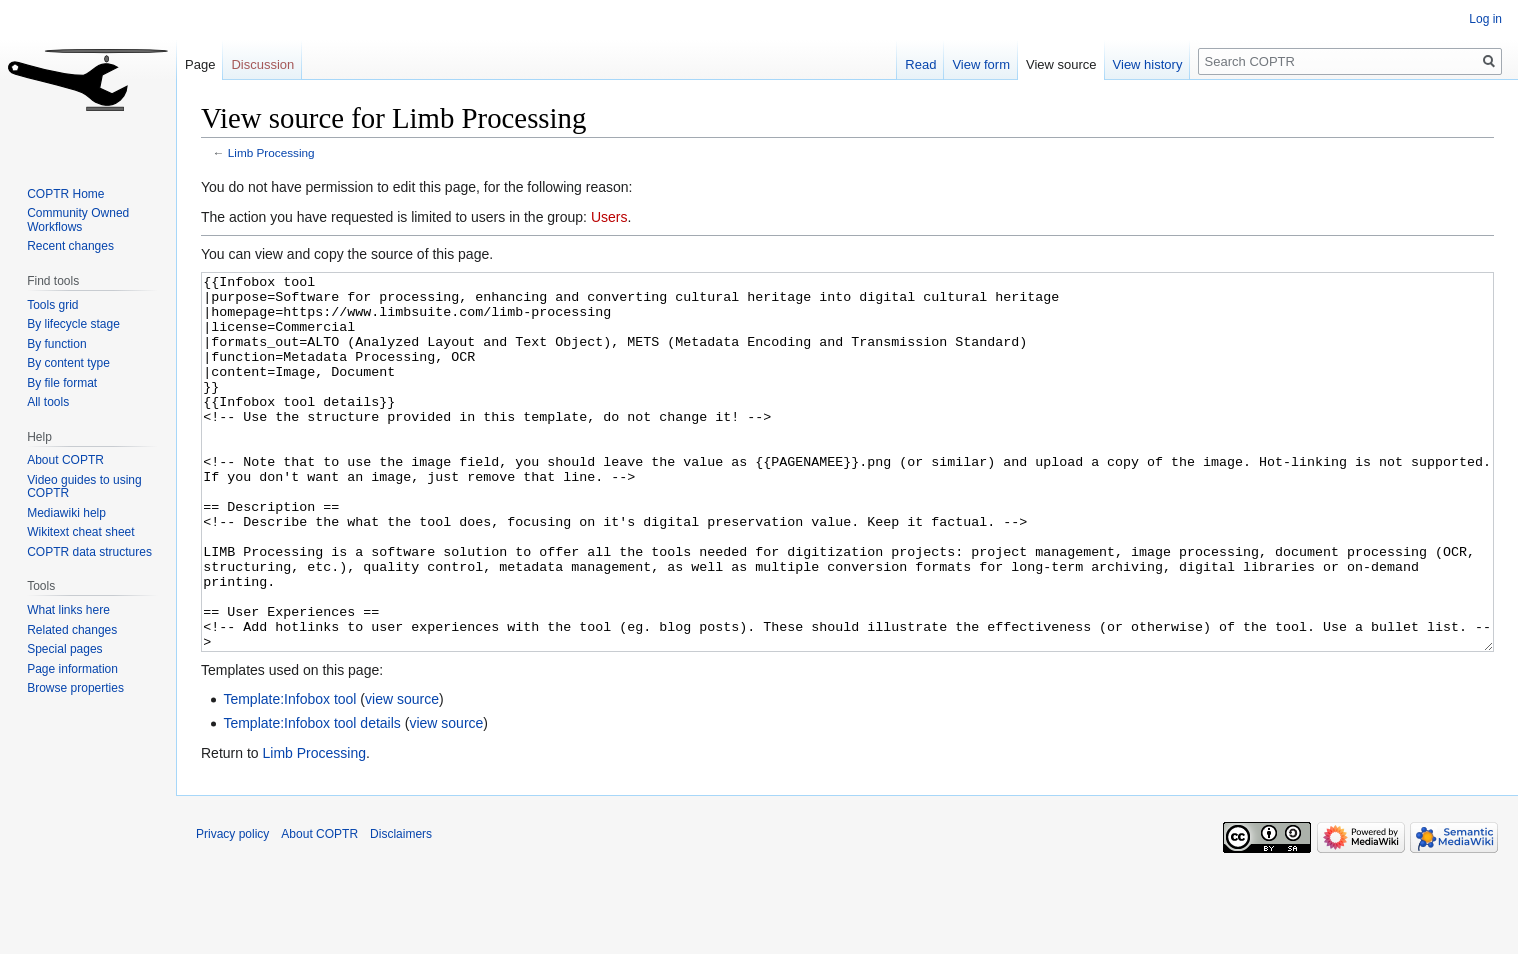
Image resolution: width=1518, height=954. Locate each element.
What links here (68, 610)
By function (56, 344)
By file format (62, 383)
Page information (72, 669)
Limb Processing (271, 152)
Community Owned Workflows (78, 220)
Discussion (262, 64)
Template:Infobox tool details (311, 798)
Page (200, 64)
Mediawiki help (66, 513)
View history (1148, 64)
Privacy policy (232, 909)
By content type (68, 363)
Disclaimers (401, 909)
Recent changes (70, 246)
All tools (48, 402)
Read (920, 64)
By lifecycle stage (73, 324)
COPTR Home (65, 194)
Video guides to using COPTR (84, 487)
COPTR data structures (89, 552)
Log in (1485, 19)
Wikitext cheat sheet (80, 532)
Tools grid (52, 305)
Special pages (64, 649)
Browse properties (75, 688)
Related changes (72, 630)
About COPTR (65, 460)
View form (981, 64)
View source (1061, 64)
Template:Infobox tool (289, 774)
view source (402, 774)
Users (609, 217)
